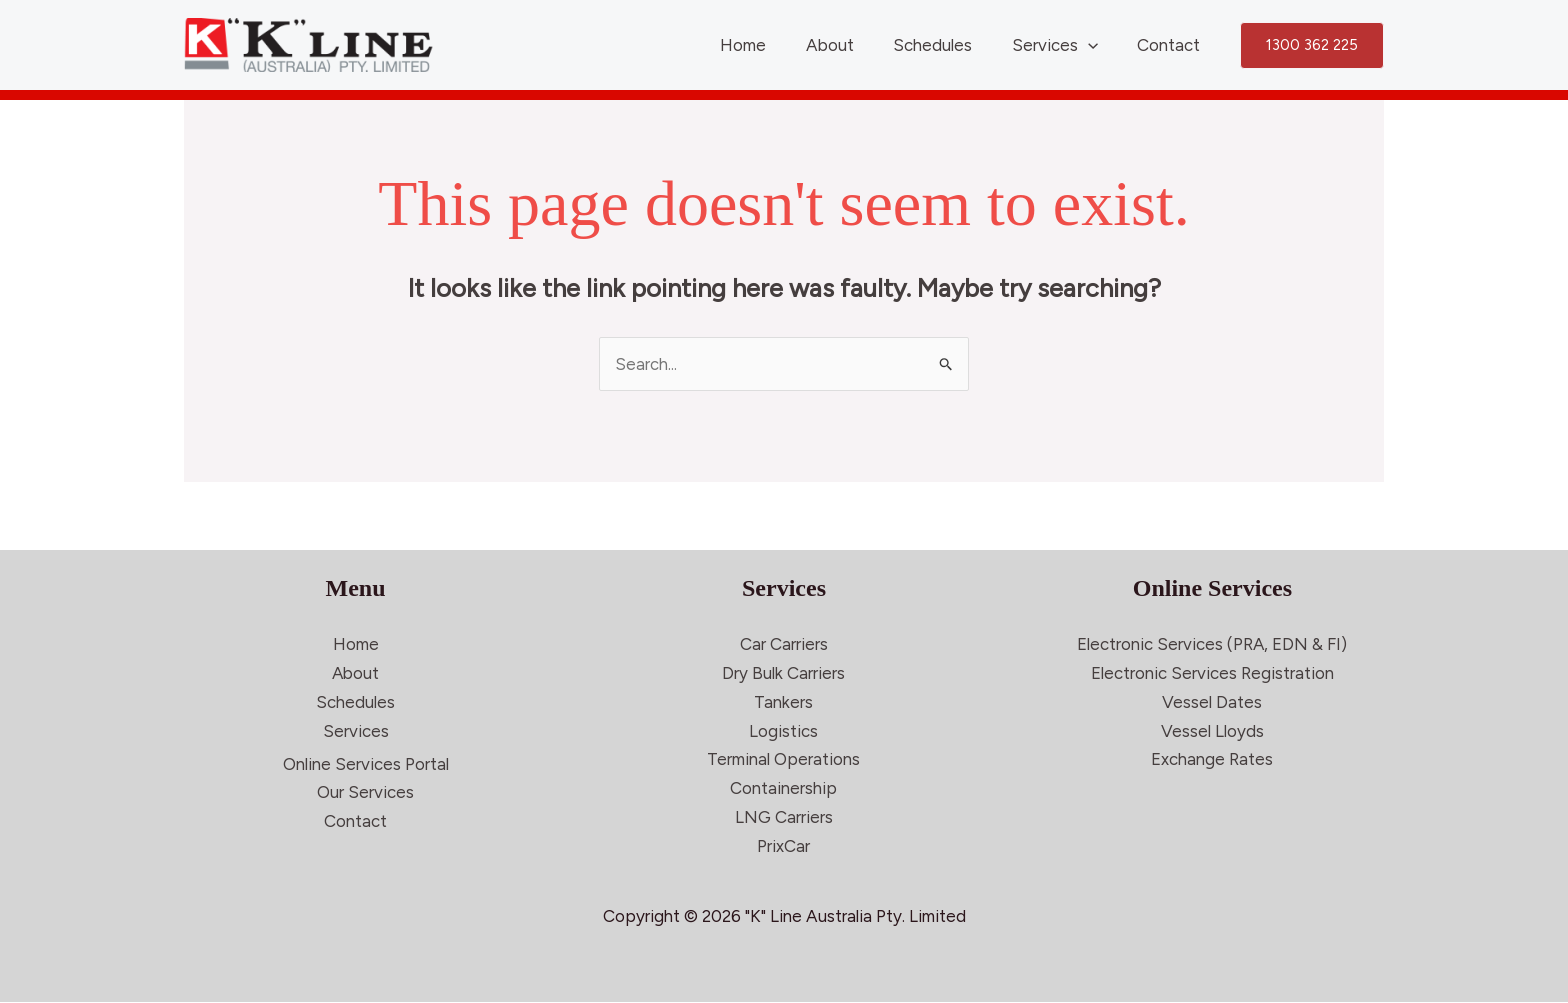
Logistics (783, 731)
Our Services (365, 793)
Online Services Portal (366, 764)
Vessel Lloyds (1212, 731)
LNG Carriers (784, 818)
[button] (1312, 45)
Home (768, 45)
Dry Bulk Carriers (783, 673)
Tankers (783, 702)
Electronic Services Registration (1212, 673)
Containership (783, 789)
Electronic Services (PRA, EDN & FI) (1212, 644)
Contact (1171, 45)
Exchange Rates (1212, 760)
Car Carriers (784, 644)
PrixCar (783, 847)
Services (1063, 45)
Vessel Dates (1212, 702)
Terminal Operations (783, 760)
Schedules (946, 45)
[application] (1096, 45)
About (849, 45)
